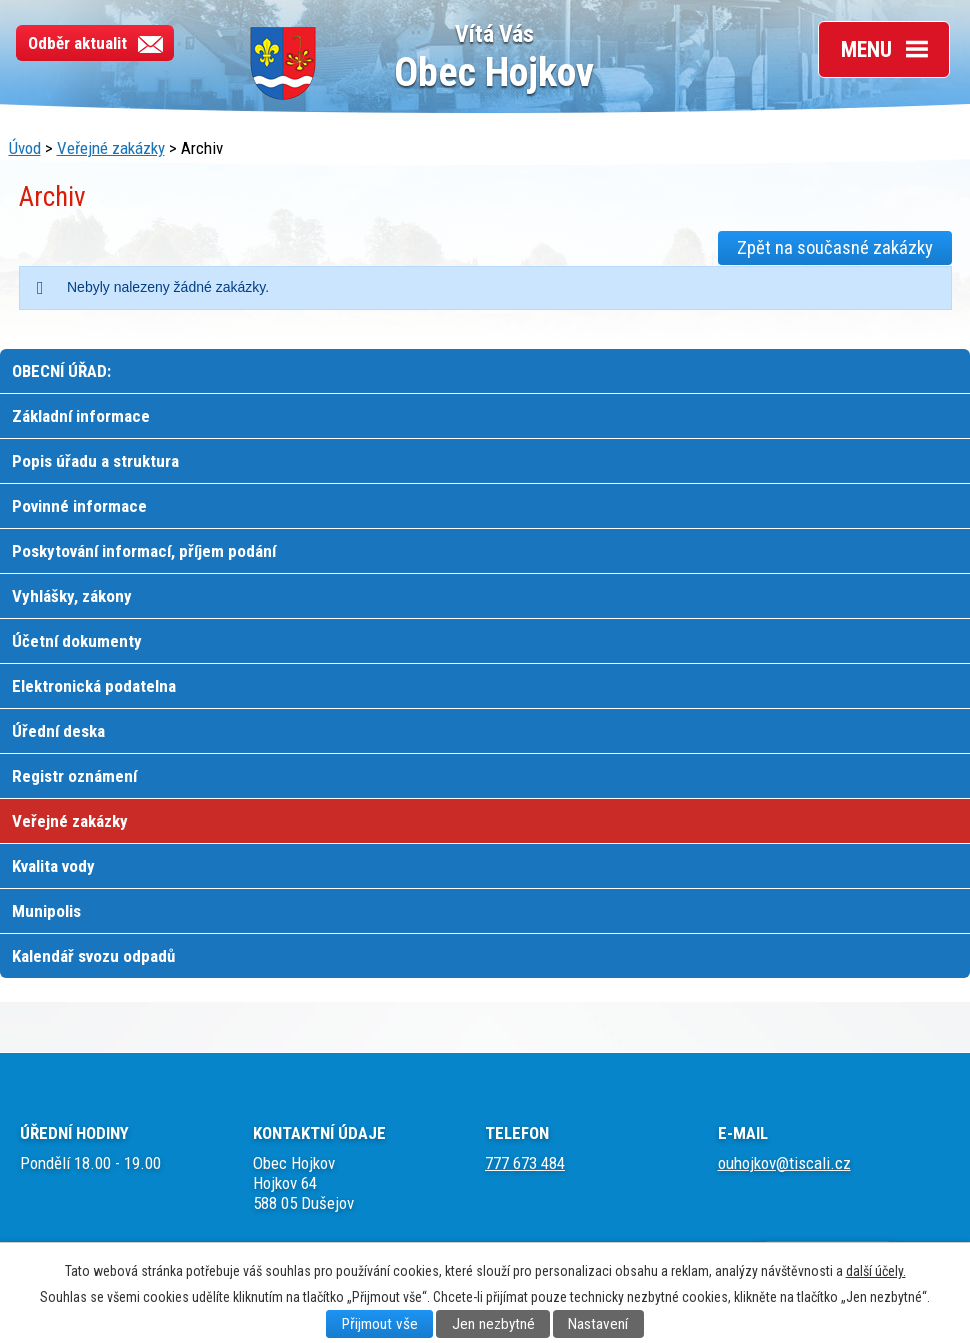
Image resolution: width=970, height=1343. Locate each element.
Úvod (25, 148)
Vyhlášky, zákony (72, 596)
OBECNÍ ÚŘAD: (61, 371)
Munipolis (46, 911)
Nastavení (598, 1324)
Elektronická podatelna (94, 686)
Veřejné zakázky (111, 148)
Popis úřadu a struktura (95, 461)
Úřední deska (58, 731)
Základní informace (81, 416)
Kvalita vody (53, 866)
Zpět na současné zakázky (835, 248)
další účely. (876, 1271)
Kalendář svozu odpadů (93, 956)
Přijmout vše (380, 1324)
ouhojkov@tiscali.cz (784, 1163)
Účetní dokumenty (77, 641)
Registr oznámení (74, 776)
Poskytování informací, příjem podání (144, 551)
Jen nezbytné (493, 1324)
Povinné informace (79, 506)
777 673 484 (525, 1163)
